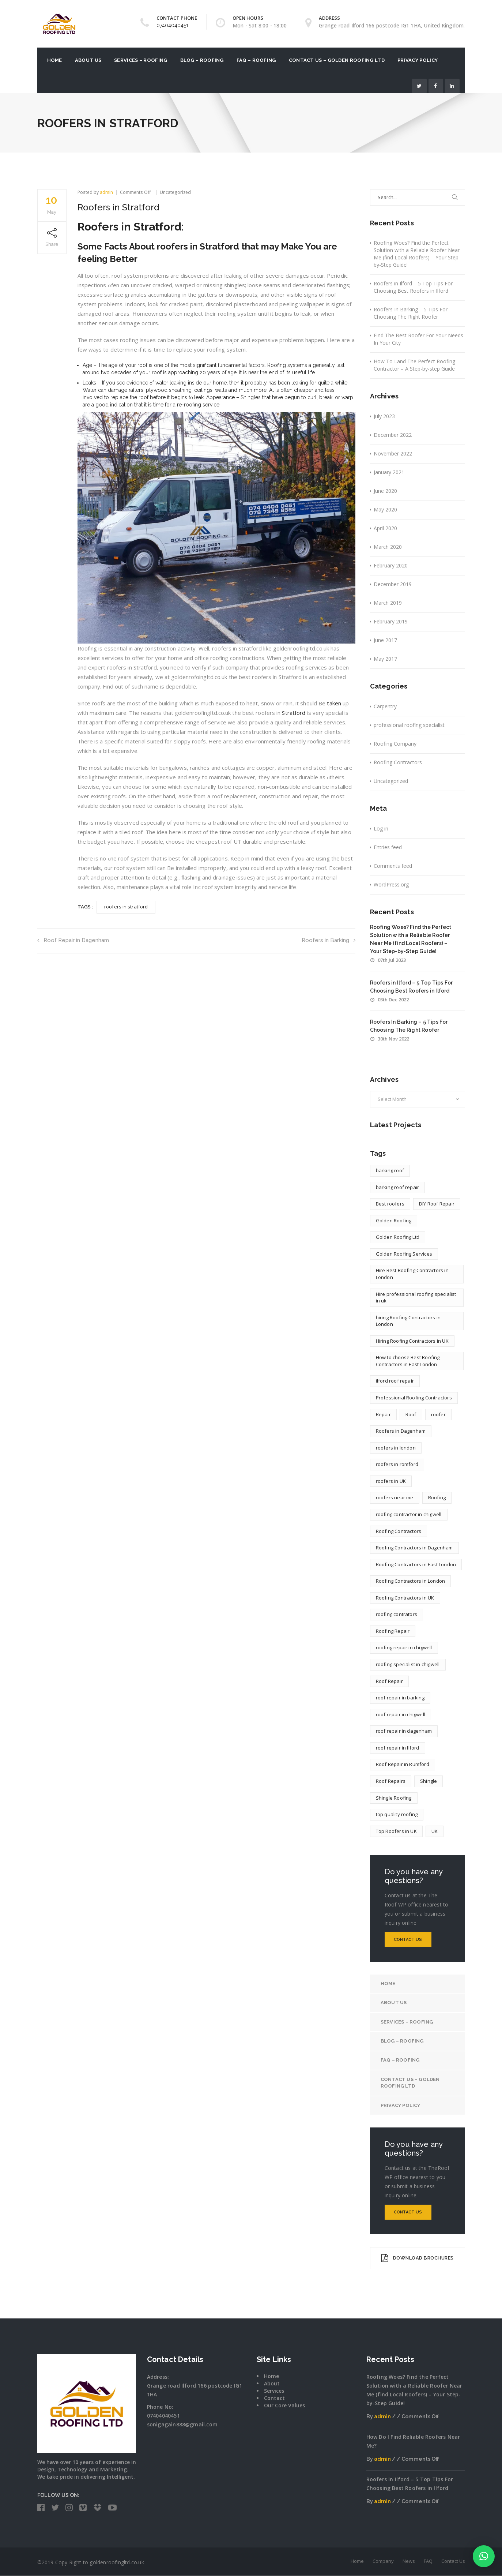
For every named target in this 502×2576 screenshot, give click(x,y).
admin (106, 192)
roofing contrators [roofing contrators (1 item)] (397, 1614)
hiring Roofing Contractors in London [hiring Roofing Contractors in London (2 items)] (408, 1321)
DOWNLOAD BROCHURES (417, 2258)
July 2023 (384, 416)
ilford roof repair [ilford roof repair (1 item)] (395, 1380)
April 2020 (385, 528)
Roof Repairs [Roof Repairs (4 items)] (390, 1781)
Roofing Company (395, 743)
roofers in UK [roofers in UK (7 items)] (391, 1481)
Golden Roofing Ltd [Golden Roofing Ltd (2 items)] (398, 1237)
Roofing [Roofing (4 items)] (437, 1497)
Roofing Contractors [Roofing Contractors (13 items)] (399, 1531)
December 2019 (393, 584)
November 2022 (393, 453)
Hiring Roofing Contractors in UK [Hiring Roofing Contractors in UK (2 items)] (412, 1341)
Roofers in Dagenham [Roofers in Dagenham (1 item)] (401, 1431)
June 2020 (385, 490)
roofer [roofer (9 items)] (438, 1414)
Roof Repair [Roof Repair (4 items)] (389, 1681)
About (272, 2383)
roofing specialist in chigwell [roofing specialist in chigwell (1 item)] (408, 1664)
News (409, 2561)
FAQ (428, 2561)
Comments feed (393, 865)
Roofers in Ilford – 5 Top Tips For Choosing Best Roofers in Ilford (413, 287)
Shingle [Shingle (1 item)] (428, 1781)
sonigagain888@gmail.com (182, 2424)
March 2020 (388, 546)
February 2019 (391, 621)
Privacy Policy (417, 60)
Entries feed (388, 847)
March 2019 (388, 602)
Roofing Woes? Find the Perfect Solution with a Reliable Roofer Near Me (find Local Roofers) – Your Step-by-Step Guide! (417, 253)
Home (54, 60)
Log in (381, 828)
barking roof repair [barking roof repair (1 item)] (397, 1187)
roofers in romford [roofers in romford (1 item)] (397, 1464)
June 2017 (385, 640)
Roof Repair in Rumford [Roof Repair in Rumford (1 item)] (402, 1764)
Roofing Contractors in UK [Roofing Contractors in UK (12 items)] (405, 1597)
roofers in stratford (126, 906)
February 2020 (391, 565)
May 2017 (385, 658)
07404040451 (172, 25)
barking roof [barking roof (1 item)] (390, 1170)
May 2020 (385, 509)
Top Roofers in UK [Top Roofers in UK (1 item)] (396, 1831)
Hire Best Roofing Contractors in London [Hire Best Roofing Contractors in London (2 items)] (412, 1273)
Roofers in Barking (328, 940)
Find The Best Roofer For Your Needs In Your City (418, 339)
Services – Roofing (140, 60)
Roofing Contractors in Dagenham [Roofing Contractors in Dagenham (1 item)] (414, 1547)
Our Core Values (284, 2405)
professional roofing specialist (409, 724)
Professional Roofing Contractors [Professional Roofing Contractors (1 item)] (414, 1397)
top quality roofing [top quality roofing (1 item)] (397, 1814)
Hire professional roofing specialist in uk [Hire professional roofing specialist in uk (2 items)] (416, 1297)
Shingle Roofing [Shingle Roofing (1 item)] (394, 1798)
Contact (274, 2398)
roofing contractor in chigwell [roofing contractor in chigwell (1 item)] (409, 1514)
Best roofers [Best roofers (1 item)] (390, 1203)
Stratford (294, 712)
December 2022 (393, 434)
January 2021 (389, 472)
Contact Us (408, 1939)
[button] (484, 2556)
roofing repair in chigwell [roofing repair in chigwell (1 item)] (404, 1647)
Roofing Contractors (398, 762)
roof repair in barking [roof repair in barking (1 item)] (400, 1697)
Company (383, 2561)
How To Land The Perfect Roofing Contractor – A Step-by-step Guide (414, 365)
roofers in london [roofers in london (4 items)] (396, 1447)
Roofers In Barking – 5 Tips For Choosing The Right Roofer (411, 313)
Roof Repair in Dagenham (73, 940)
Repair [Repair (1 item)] (383, 1414)
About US (88, 60)
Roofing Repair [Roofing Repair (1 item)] (393, 1631)
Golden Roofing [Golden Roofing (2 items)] (394, 1220)
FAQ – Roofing (256, 60)
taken (334, 703)
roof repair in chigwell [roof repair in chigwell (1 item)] (401, 1714)
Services (274, 2391)
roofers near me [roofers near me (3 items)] (395, 1497)
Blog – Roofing (202, 60)
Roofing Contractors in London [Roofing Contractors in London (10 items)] (410, 1581)
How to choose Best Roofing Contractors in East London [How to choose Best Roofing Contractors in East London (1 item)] (408, 1361)
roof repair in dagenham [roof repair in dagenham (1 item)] (404, 1731)
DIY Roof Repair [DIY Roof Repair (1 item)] (436, 1203)
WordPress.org (391, 884)
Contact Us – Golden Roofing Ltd (337, 60)
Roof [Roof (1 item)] (410, 1414)
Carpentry (385, 706)
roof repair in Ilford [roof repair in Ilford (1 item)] (397, 1747)
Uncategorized (175, 192)
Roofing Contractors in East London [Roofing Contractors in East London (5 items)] (416, 1564)
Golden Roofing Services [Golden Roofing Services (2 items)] (404, 1253)
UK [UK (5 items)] (434, 1831)
